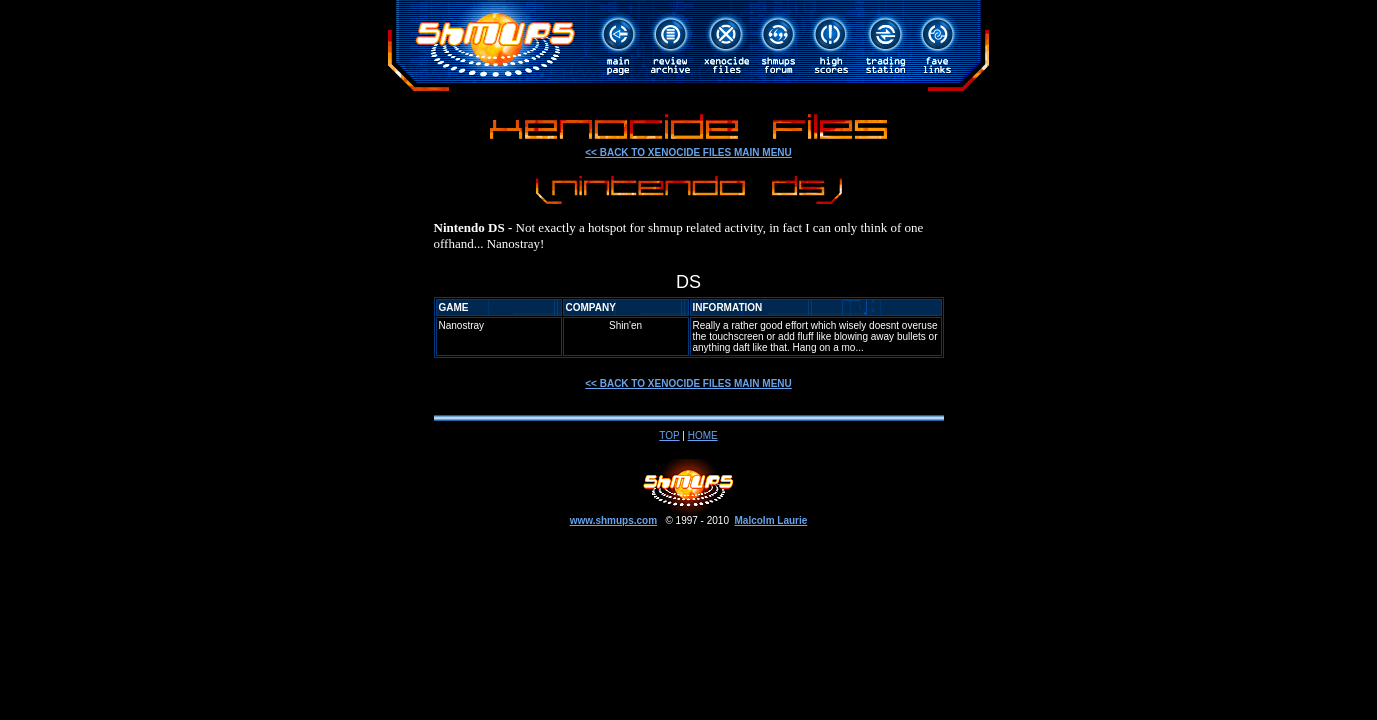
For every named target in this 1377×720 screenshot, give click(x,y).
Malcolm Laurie (771, 520)
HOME (703, 435)
